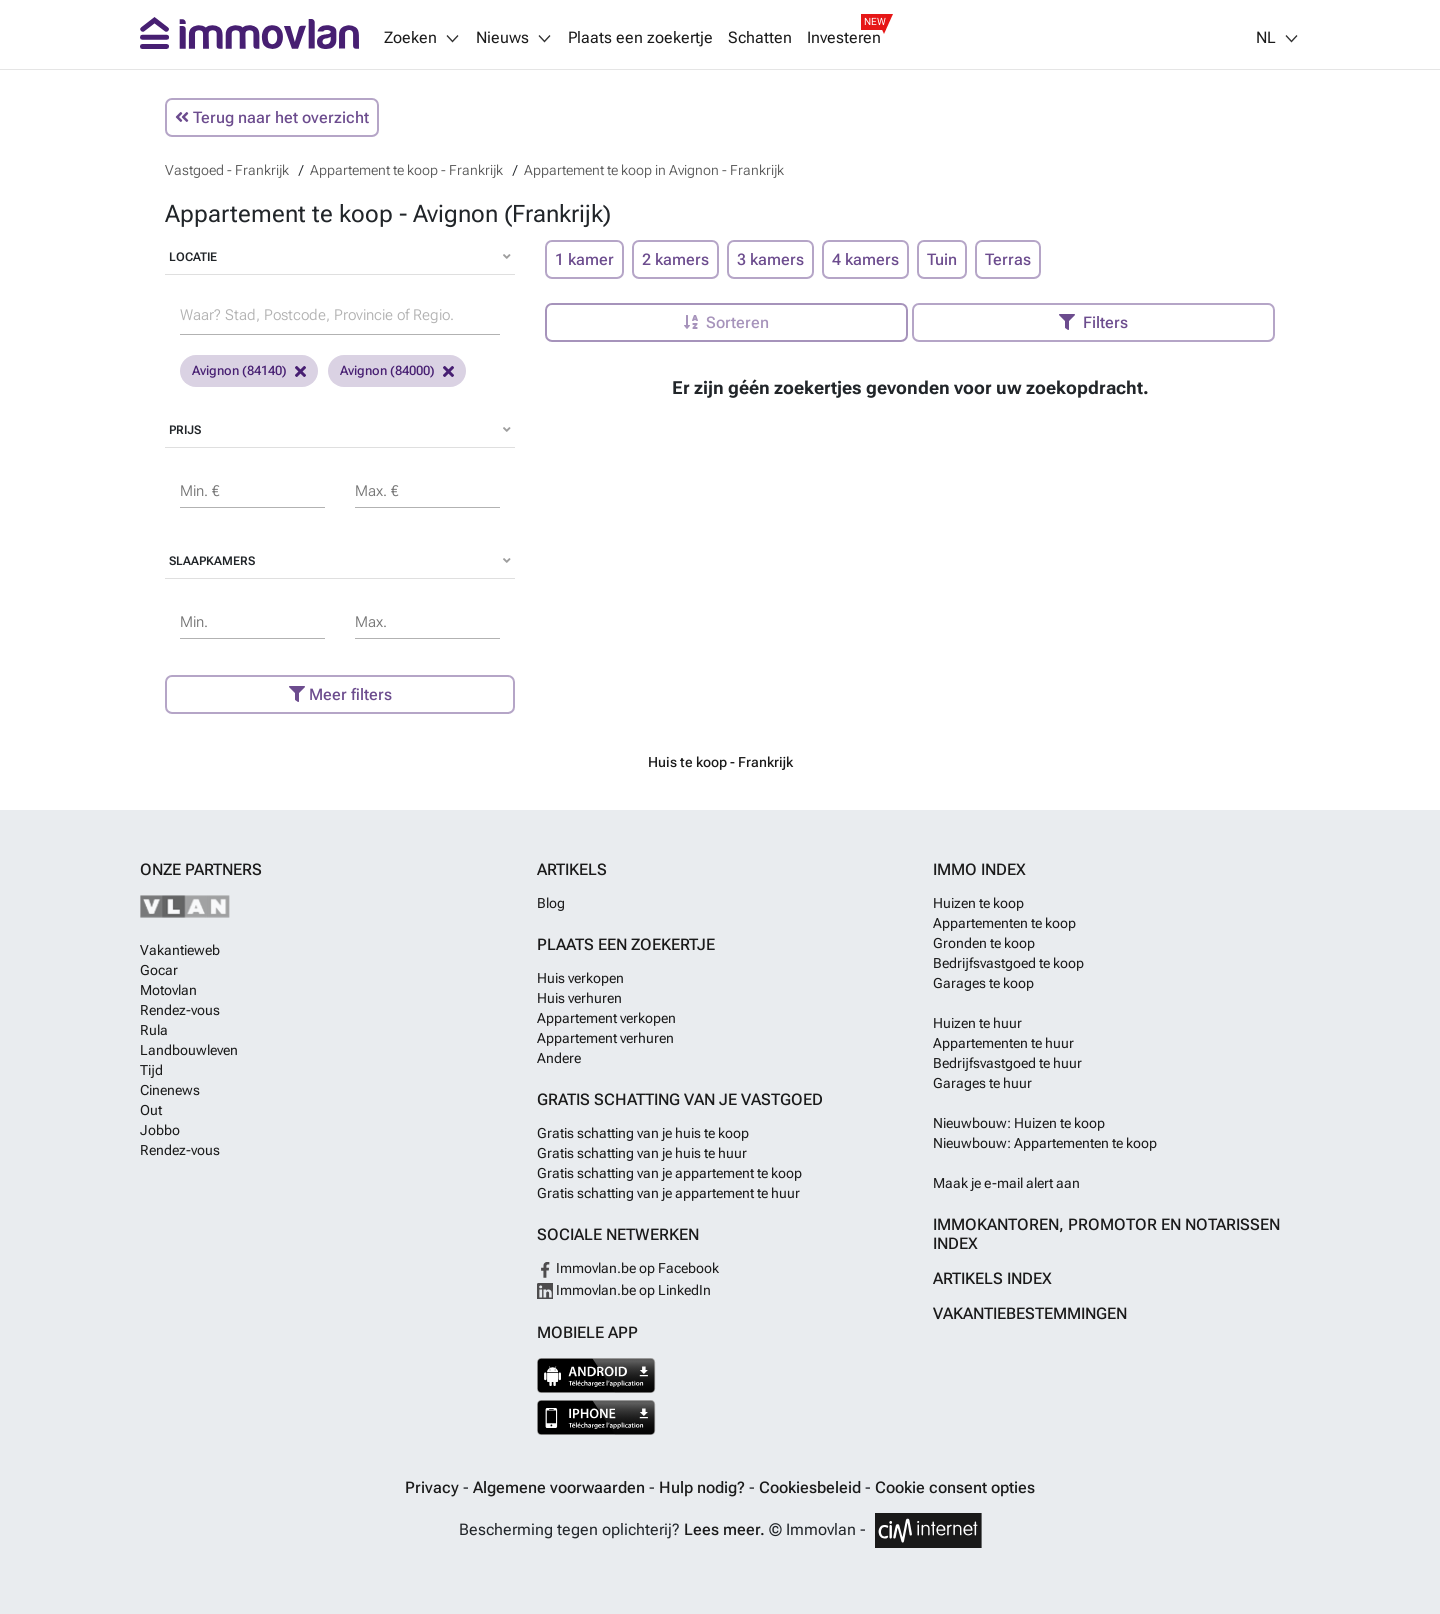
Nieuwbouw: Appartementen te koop (1045, 1143)
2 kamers (675, 259)
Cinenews (170, 1090)
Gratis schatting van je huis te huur (642, 1153)
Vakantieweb (180, 950)
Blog (551, 903)
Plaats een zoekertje (640, 38)
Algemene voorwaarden (561, 1487)
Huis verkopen (580, 978)
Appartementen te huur (1003, 1043)
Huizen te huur (977, 1023)
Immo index (979, 869)
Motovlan (168, 990)
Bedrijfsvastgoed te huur (1007, 1063)
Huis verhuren (579, 998)
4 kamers (865, 259)
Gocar (159, 970)
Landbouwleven (189, 1050)
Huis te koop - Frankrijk (720, 762)
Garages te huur (982, 1083)
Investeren (844, 38)
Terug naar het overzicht (272, 117)
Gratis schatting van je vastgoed (680, 1099)
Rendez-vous (180, 1010)
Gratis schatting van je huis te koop (643, 1133)
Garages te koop (983, 983)
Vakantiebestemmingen (1030, 1313)
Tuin (942, 259)
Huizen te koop (978, 903)
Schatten (760, 38)
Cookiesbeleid (812, 1487)
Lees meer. (724, 1529)
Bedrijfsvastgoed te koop (1008, 963)
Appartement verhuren (605, 1038)
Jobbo (160, 1130)
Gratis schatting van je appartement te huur (668, 1193)
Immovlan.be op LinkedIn (624, 1290)
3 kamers (770, 259)
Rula (154, 1030)
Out (151, 1110)
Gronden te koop (984, 943)
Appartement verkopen (606, 1018)
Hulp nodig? (704, 1487)
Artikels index (992, 1278)
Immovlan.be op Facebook (628, 1268)
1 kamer (584, 259)
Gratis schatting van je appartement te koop (669, 1173)
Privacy (434, 1487)
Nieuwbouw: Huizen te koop (1019, 1123)
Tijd (151, 1070)
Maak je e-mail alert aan (1006, 1183)
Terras (1008, 259)
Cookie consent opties (955, 1487)
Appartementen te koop (1004, 923)
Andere (559, 1058)
